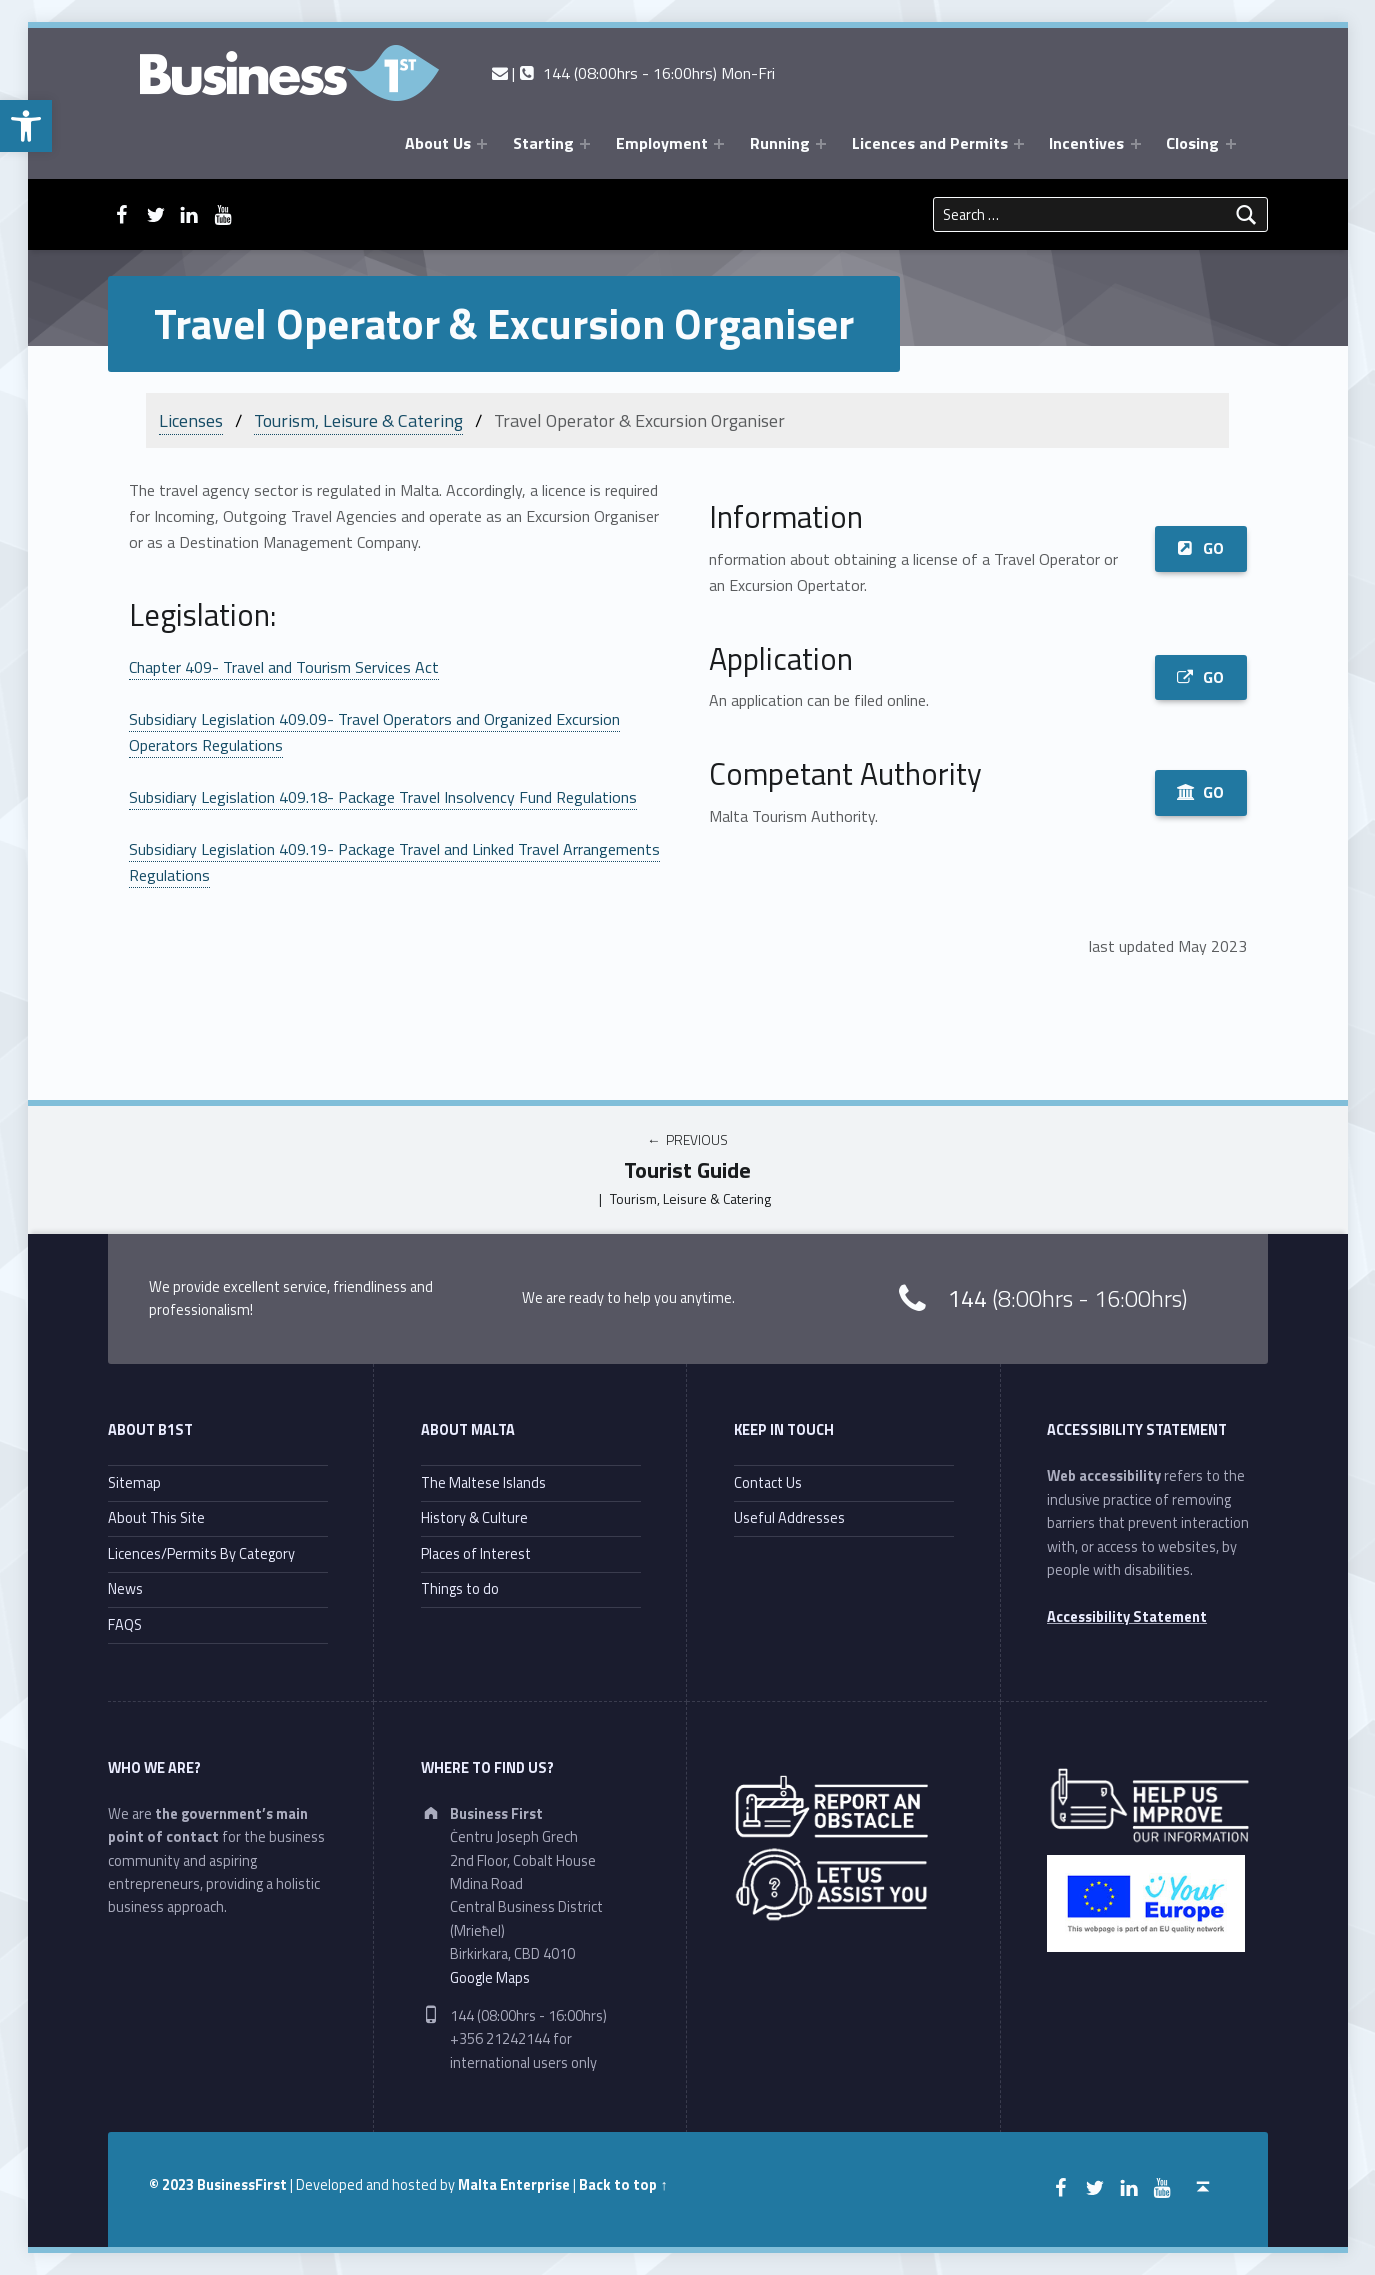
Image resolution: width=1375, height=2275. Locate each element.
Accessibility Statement (1127, 1617)
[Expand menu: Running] (821, 144)
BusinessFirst (242, 2185)
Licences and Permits (930, 143)
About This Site (156, 1518)
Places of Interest (476, 1554)
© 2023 (173, 2185)
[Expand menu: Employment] (719, 144)
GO (1200, 548)
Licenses (191, 420)
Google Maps (490, 1978)
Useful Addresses (789, 1518)
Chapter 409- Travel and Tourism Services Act (284, 667)
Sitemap (134, 1483)
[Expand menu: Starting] (585, 144)
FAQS (125, 1625)
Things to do (460, 1589)
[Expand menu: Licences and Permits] (1019, 144)
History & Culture (474, 1518)
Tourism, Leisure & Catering (358, 420)
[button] (26, 126)
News (125, 1589)
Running (780, 143)
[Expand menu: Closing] (1231, 144)
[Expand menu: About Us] (482, 144)
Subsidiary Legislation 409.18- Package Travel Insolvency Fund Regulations (383, 797)
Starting (543, 143)
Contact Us (768, 1483)
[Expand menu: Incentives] (1136, 144)
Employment (662, 143)
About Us (438, 143)
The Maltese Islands (483, 1483)
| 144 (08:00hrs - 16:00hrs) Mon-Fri (633, 73)
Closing (1192, 143)
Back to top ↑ (623, 2185)
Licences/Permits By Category (201, 1554)
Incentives (1086, 143)
